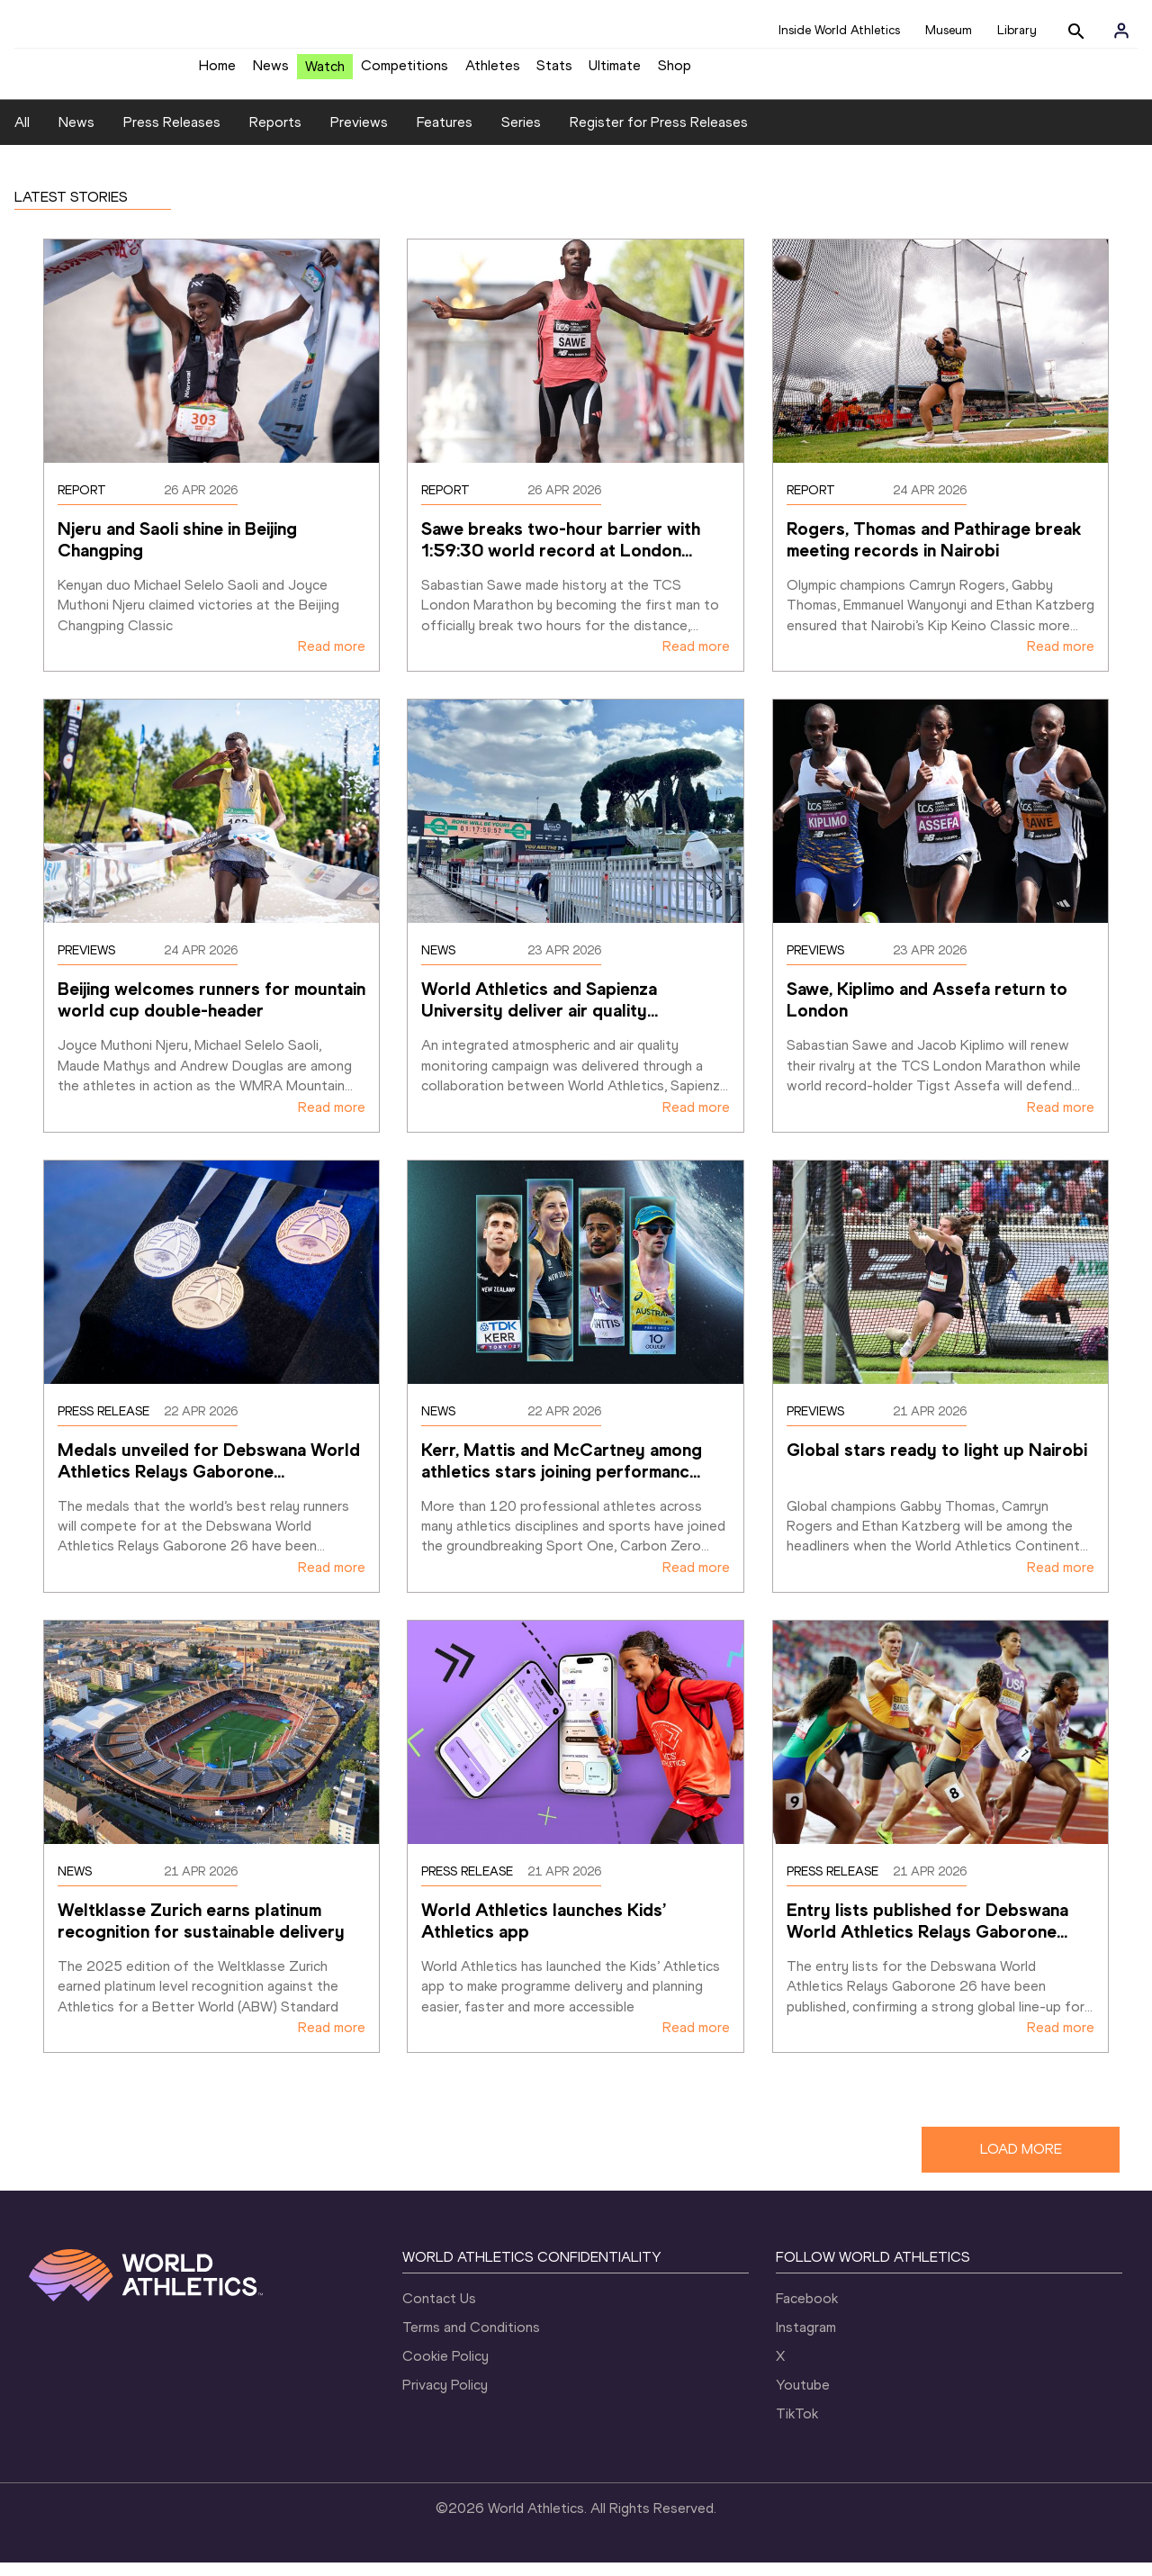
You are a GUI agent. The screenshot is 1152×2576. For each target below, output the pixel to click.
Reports (275, 135)
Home (217, 72)
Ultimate (615, 72)
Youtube (803, 2398)
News (271, 72)
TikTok (797, 2427)
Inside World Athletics (839, 30)
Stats (554, 72)
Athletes (492, 72)
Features (444, 135)
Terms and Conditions (471, 2340)
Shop (674, 72)
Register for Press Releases (659, 135)
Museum (948, 30)
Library (1017, 30)
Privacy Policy (445, 2398)
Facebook (807, 2311)
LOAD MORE (1021, 2162)
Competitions (404, 72)
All (22, 135)
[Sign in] (1121, 30)
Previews (359, 135)
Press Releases (171, 135)
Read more (331, 659)
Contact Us (439, 2311)
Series (521, 135)
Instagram (806, 2340)
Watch (325, 73)
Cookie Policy (445, 2369)
